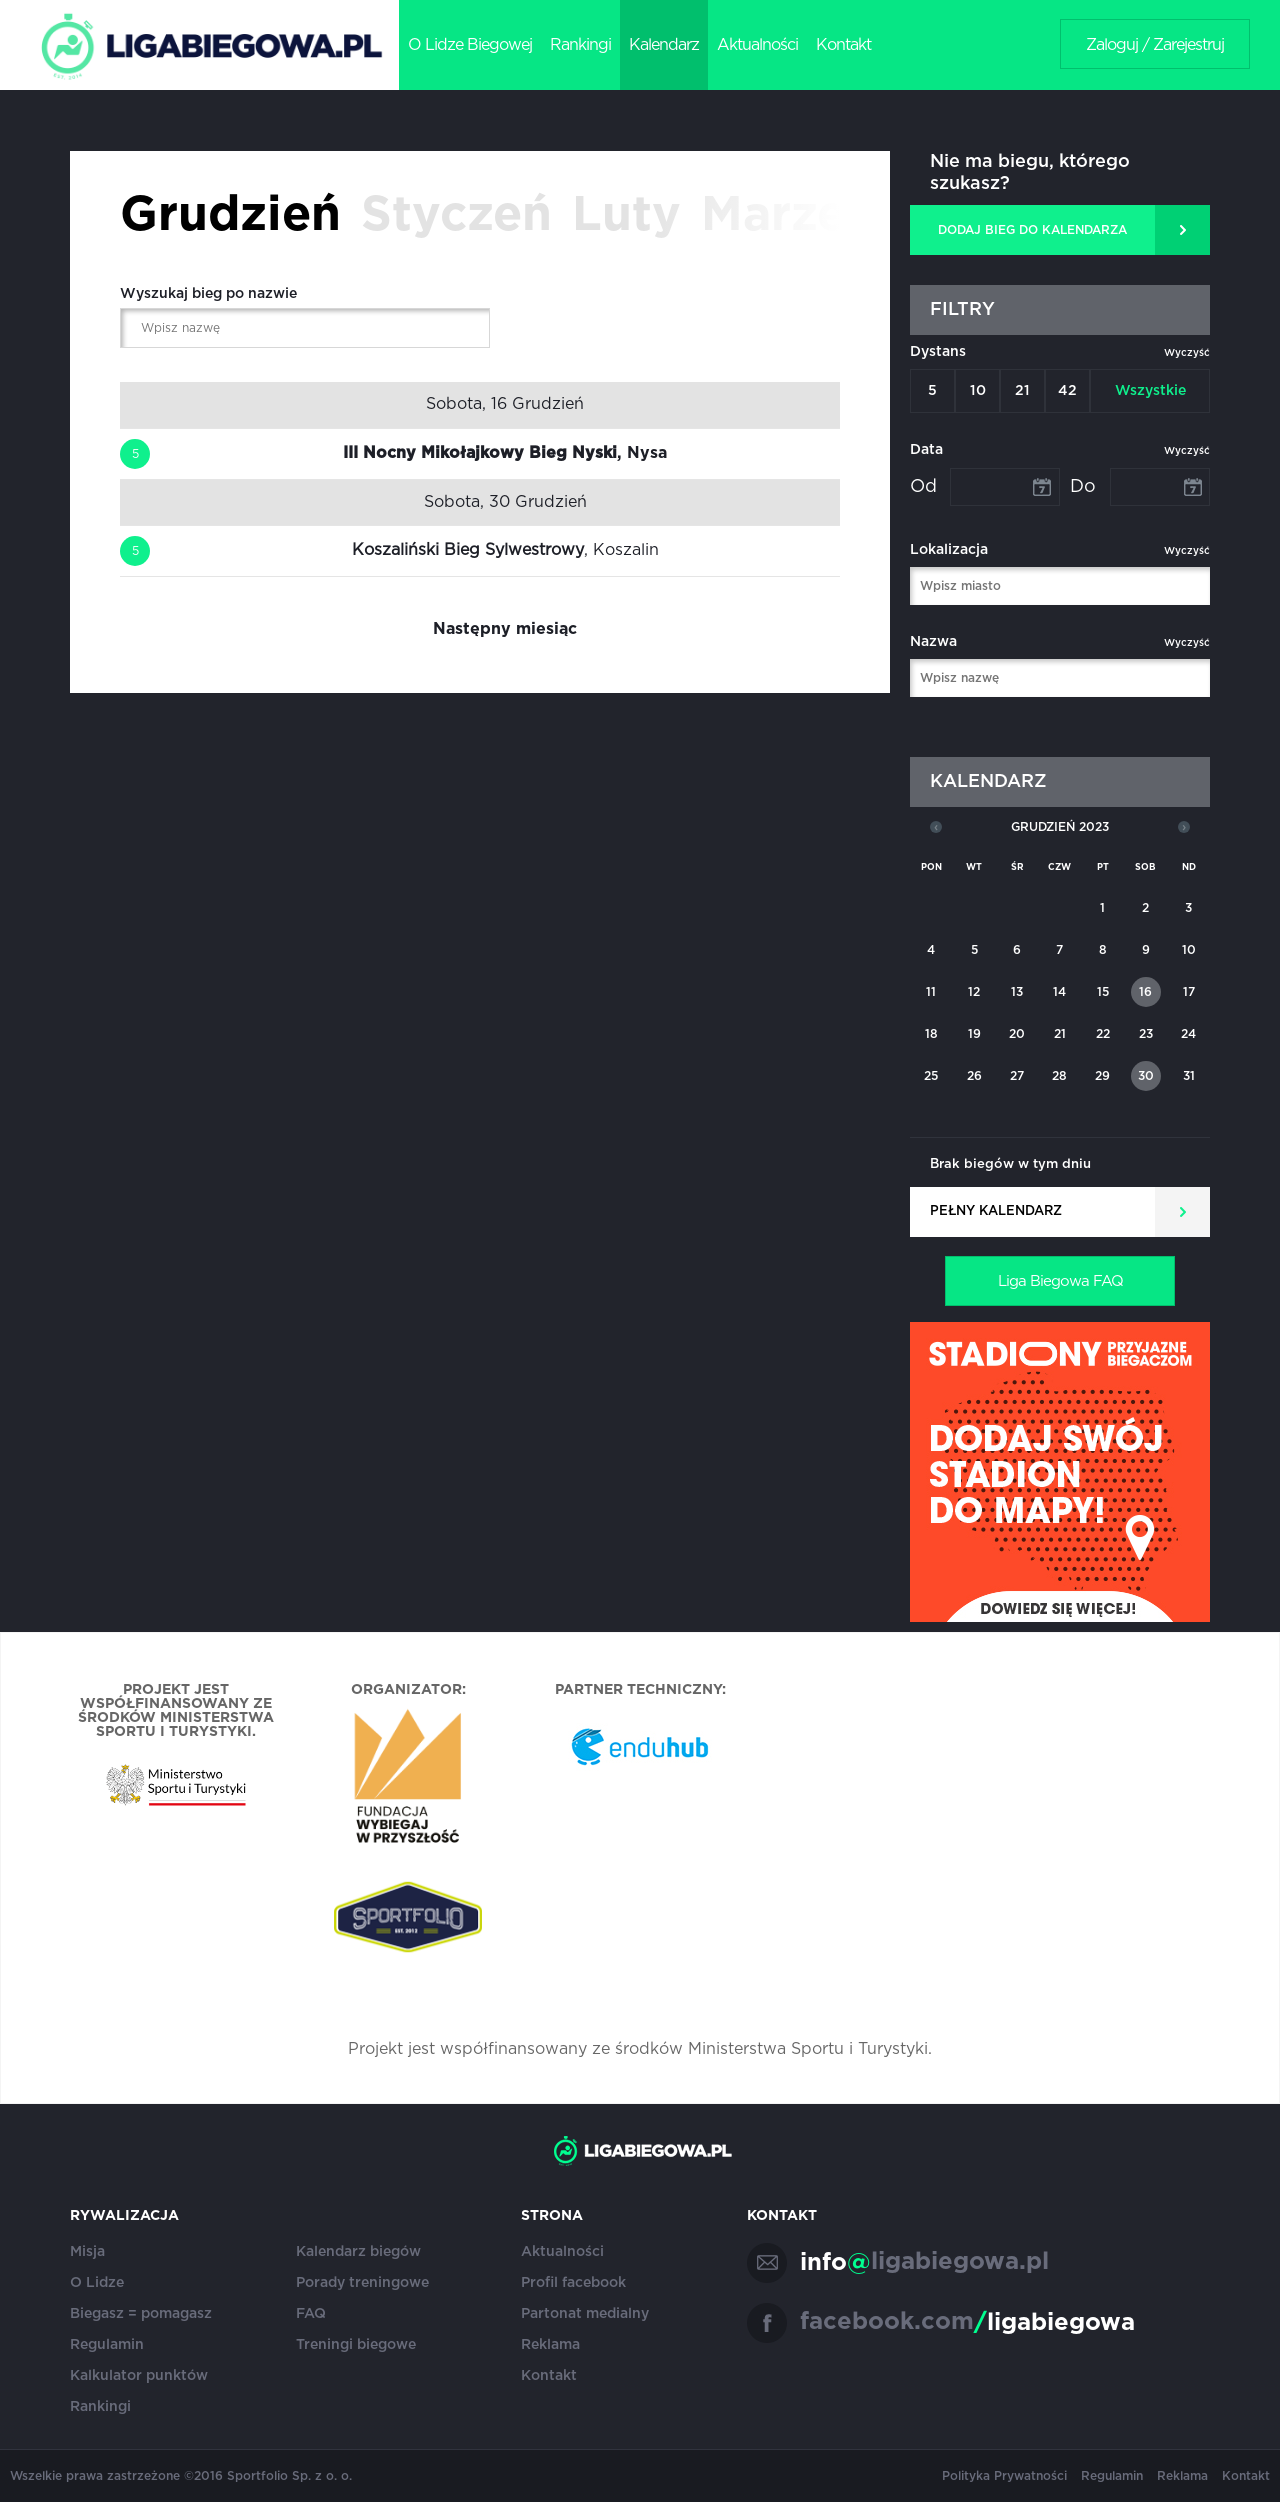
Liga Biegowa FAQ (1060, 1281)
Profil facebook (573, 2283)
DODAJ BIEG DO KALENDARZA (1032, 230)
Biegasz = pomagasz (141, 2314)
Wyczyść (1187, 353)
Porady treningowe (362, 2283)
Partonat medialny (585, 2314)
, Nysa (505, 453)
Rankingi (580, 45)
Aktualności (757, 45)
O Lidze (97, 2283)
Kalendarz (664, 45)
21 (1022, 391)
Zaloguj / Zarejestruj (1155, 45)
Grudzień (230, 216)
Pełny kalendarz (996, 1211)
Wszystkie (1150, 391)
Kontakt (843, 45)
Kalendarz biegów (358, 2252)
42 (1067, 391)
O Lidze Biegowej (470, 45)
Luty (626, 216)
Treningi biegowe (356, 2345)
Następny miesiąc (505, 629)
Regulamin (107, 2345)
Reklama (550, 2345)
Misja (87, 2252)
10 (978, 391)
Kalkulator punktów (139, 2376)
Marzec (787, 216)
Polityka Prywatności (1004, 2476)
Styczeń (456, 216)
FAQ (311, 2314)
